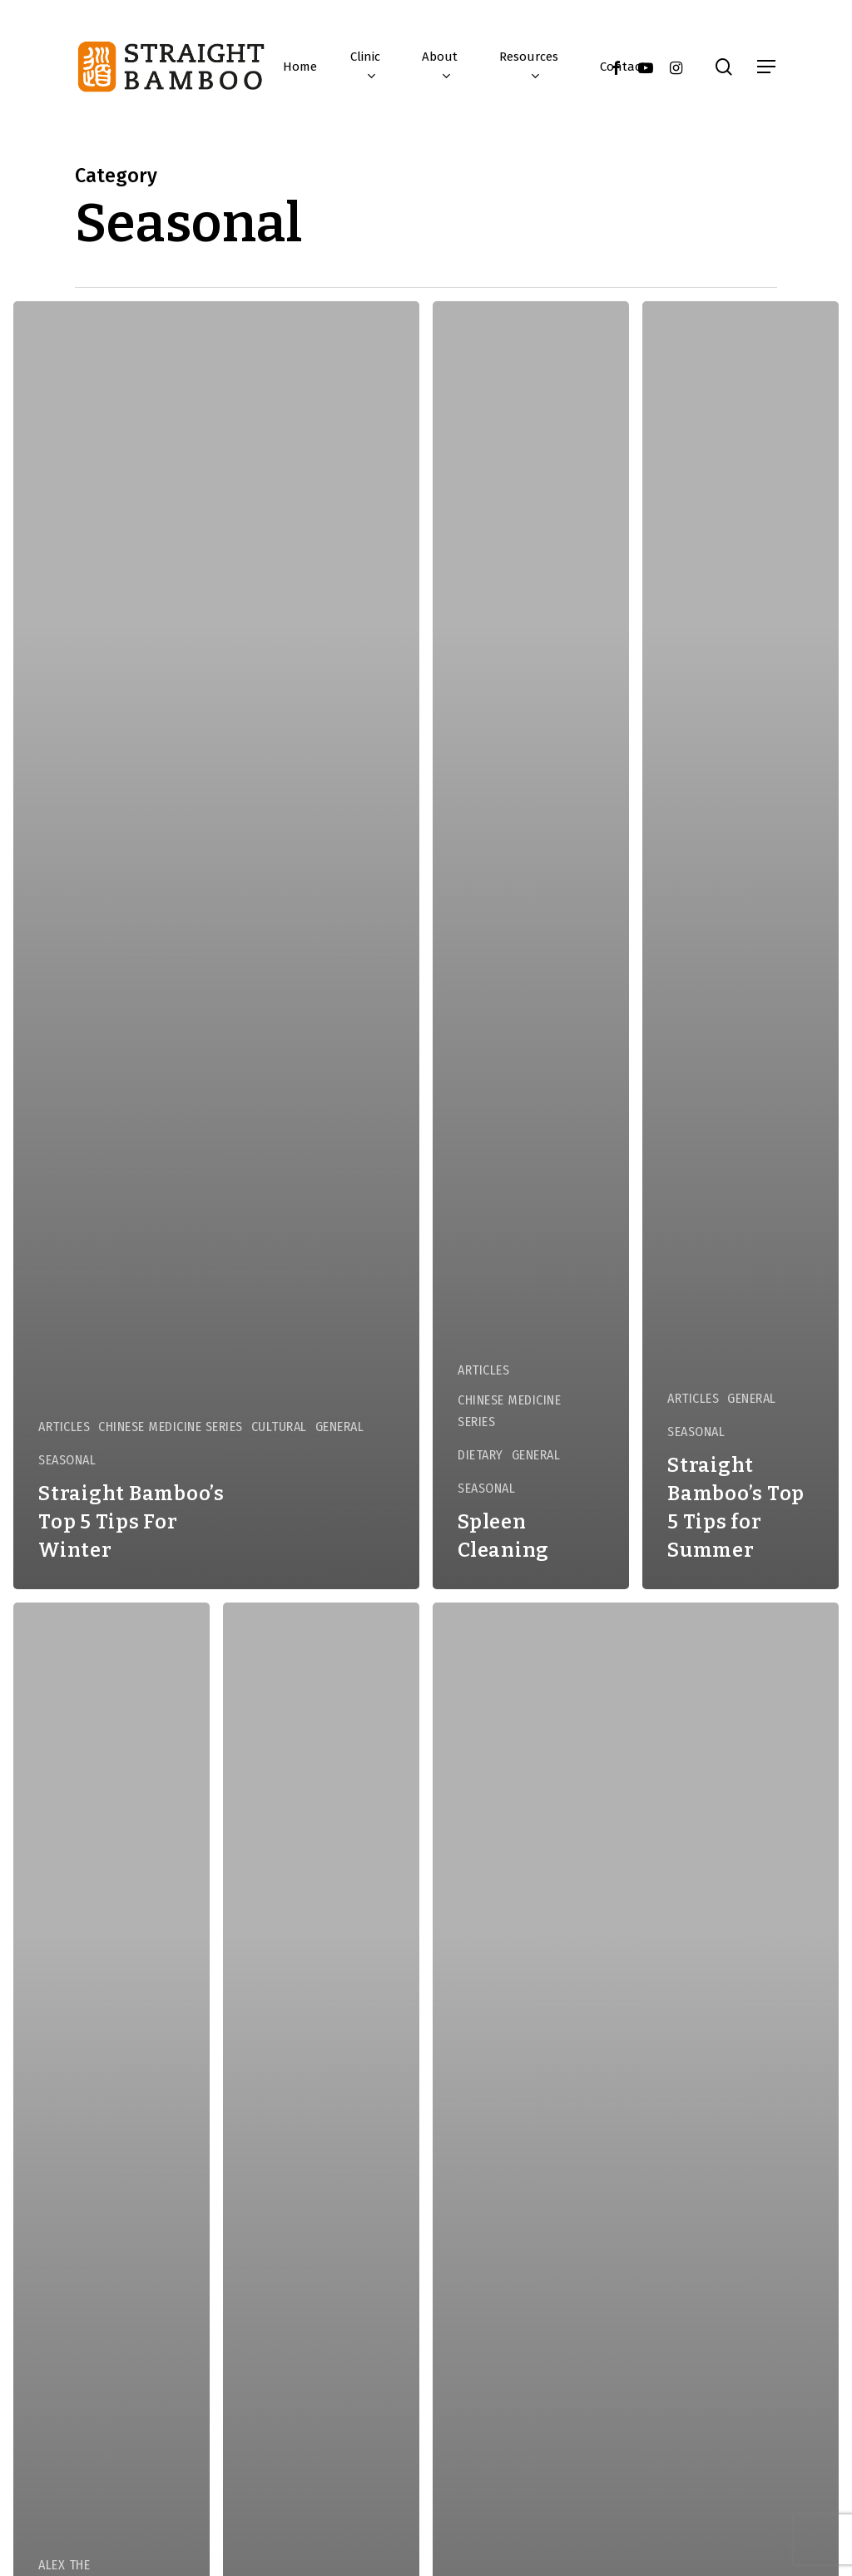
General (339, 1426)
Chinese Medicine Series (170, 1426)
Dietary (480, 1455)
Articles (64, 1426)
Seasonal (67, 1460)
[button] (767, 67)
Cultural (279, 1426)
